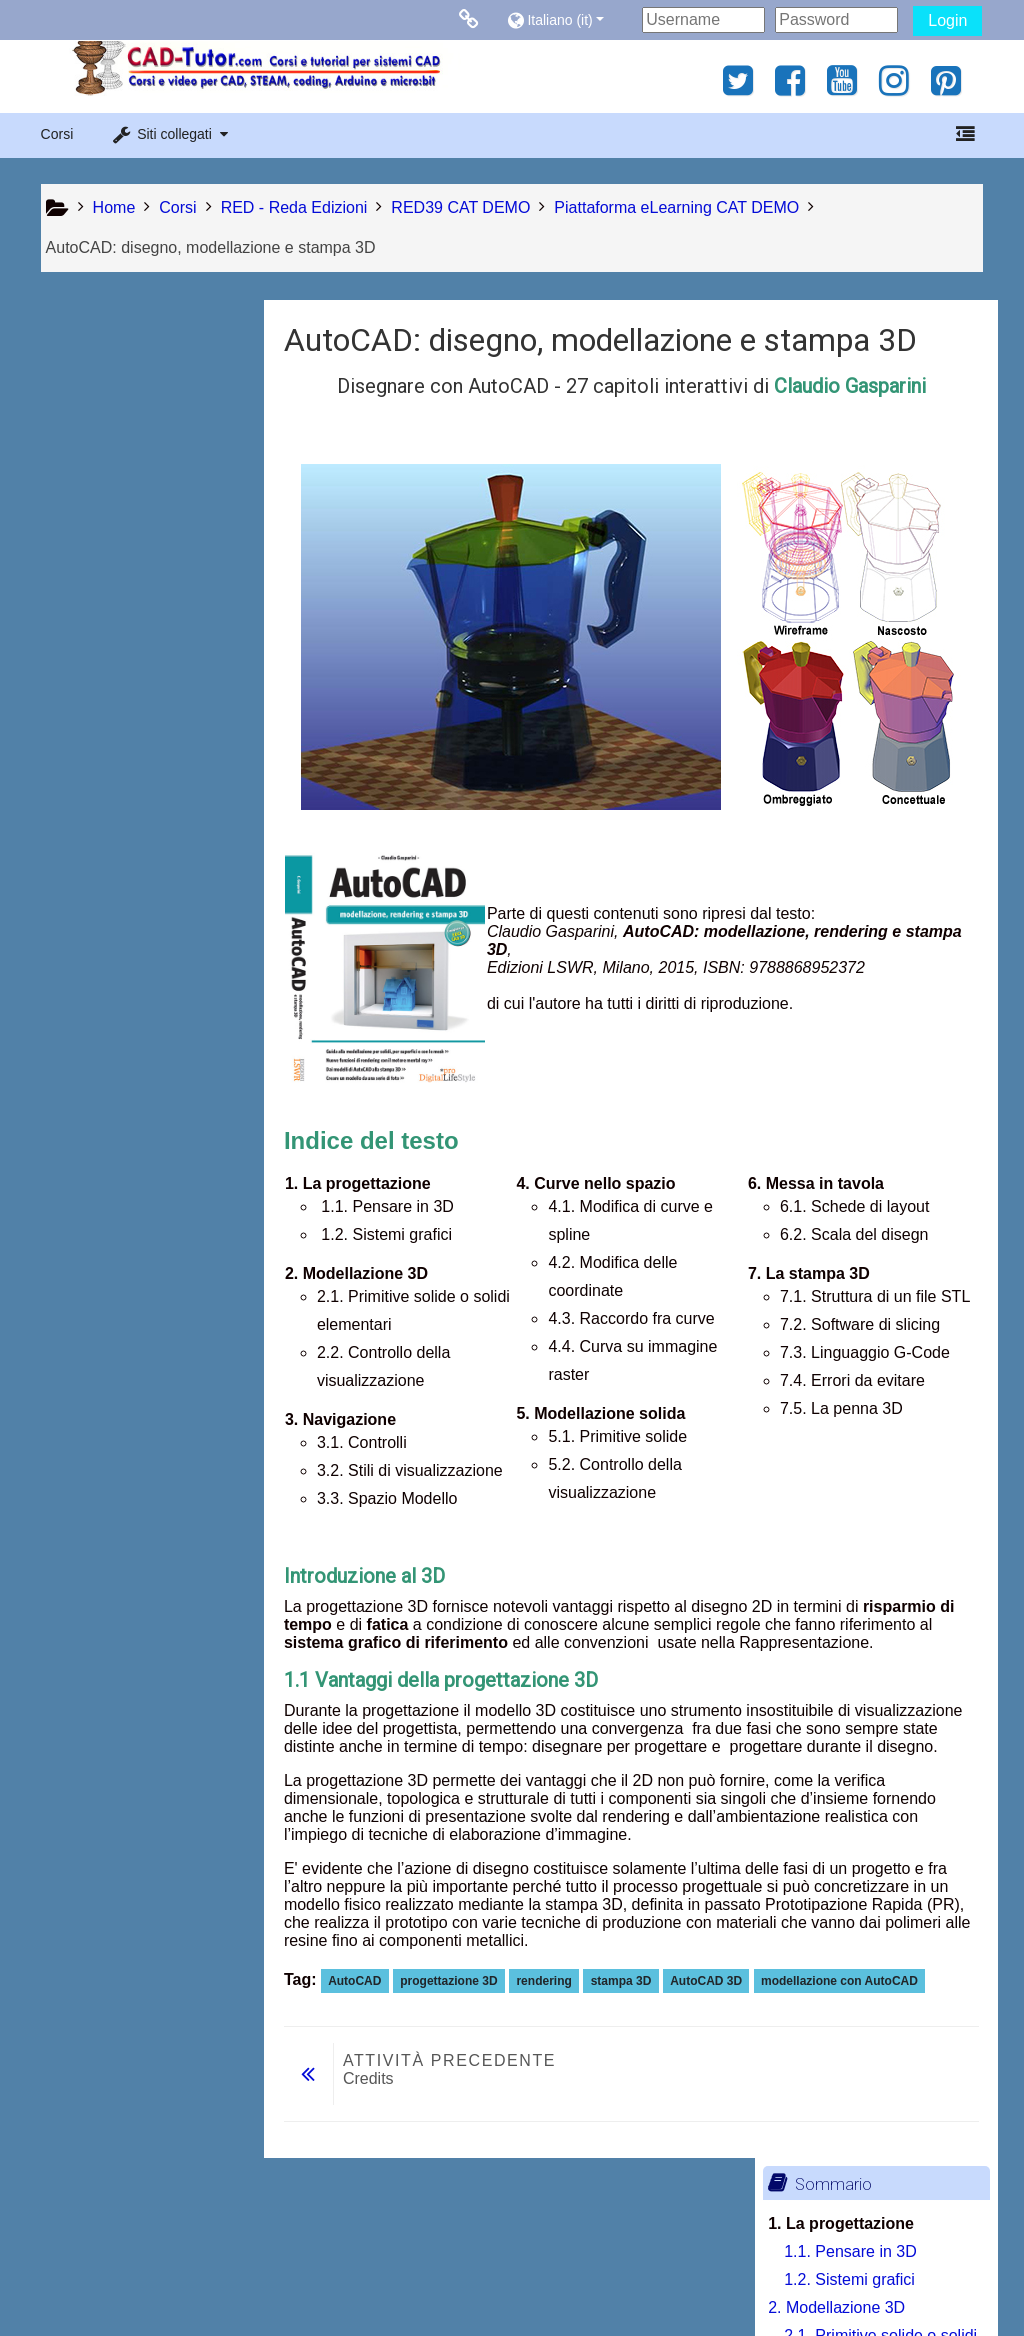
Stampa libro (127, 1482)
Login (947, 20)
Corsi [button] (57, 134)
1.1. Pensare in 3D (136, 393)
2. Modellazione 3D (122, 449)
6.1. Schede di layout (144, 1093)
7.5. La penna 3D (131, 1317)
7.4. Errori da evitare (142, 1289)
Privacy (71, 2278)
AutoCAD (359, 1981)
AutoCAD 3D (711, 1981)
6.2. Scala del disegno (148, 1121)
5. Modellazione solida (133, 953)
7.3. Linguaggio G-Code (155, 1261)
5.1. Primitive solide (139, 981)
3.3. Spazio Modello (140, 701)
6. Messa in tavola (118, 1065)
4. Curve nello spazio (128, 729)
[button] (569, 19)
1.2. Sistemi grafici (135, 421)
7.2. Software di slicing (150, 1233)
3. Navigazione (107, 589)
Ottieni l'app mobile (756, 2278)
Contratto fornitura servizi (202, 2278)
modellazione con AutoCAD (844, 1981)
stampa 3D (626, 1981)
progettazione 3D (453, 1981)
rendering (548, 1981)
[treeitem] (147, 1452)
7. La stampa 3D (112, 1149)
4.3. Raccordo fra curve (153, 869)
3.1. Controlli (115, 617)
